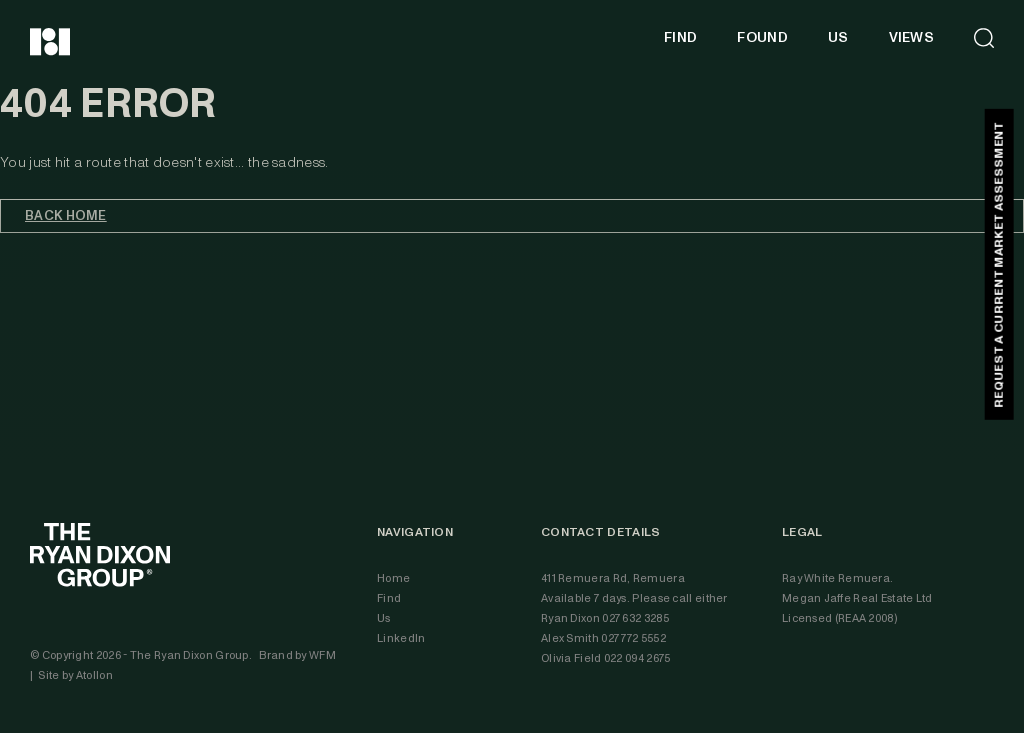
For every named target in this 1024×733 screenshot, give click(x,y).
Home (393, 578)
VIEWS (912, 37)
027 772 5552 (633, 638)
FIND (680, 37)
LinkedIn (401, 638)
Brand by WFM (297, 655)
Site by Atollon (75, 675)
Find (389, 598)
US (838, 37)
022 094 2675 (637, 658)
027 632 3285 (635, 618)
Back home (66, 216)
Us (384, 618)
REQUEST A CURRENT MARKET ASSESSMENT (998, 264)
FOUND (762, 37)
